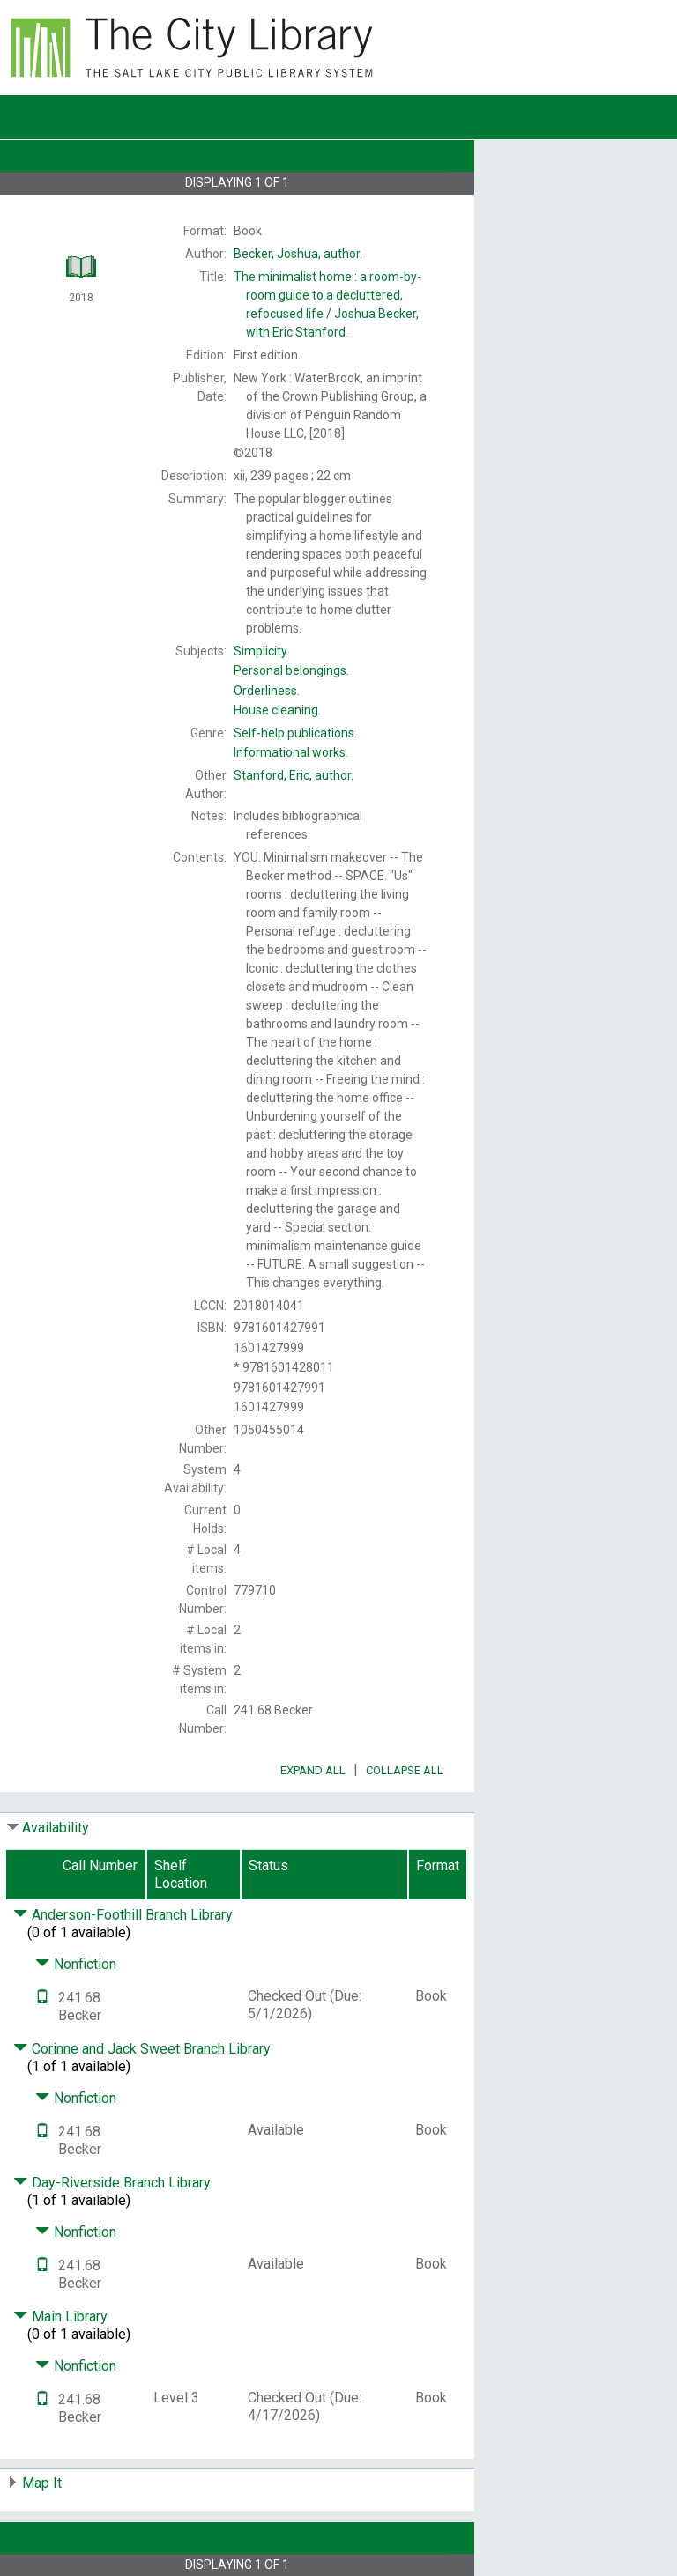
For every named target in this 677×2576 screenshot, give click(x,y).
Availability (55, 1827)
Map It (42, 2483)
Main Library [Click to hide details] (60, 2316)
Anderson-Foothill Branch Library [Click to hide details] (123, 1914)
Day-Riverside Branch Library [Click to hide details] (112, 2182)
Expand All (313, 1770)
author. (298, 254)
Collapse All (404, 1770)
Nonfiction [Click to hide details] (75, 1964)
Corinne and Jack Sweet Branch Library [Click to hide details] (142, 2048)
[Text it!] (42, 1997)
